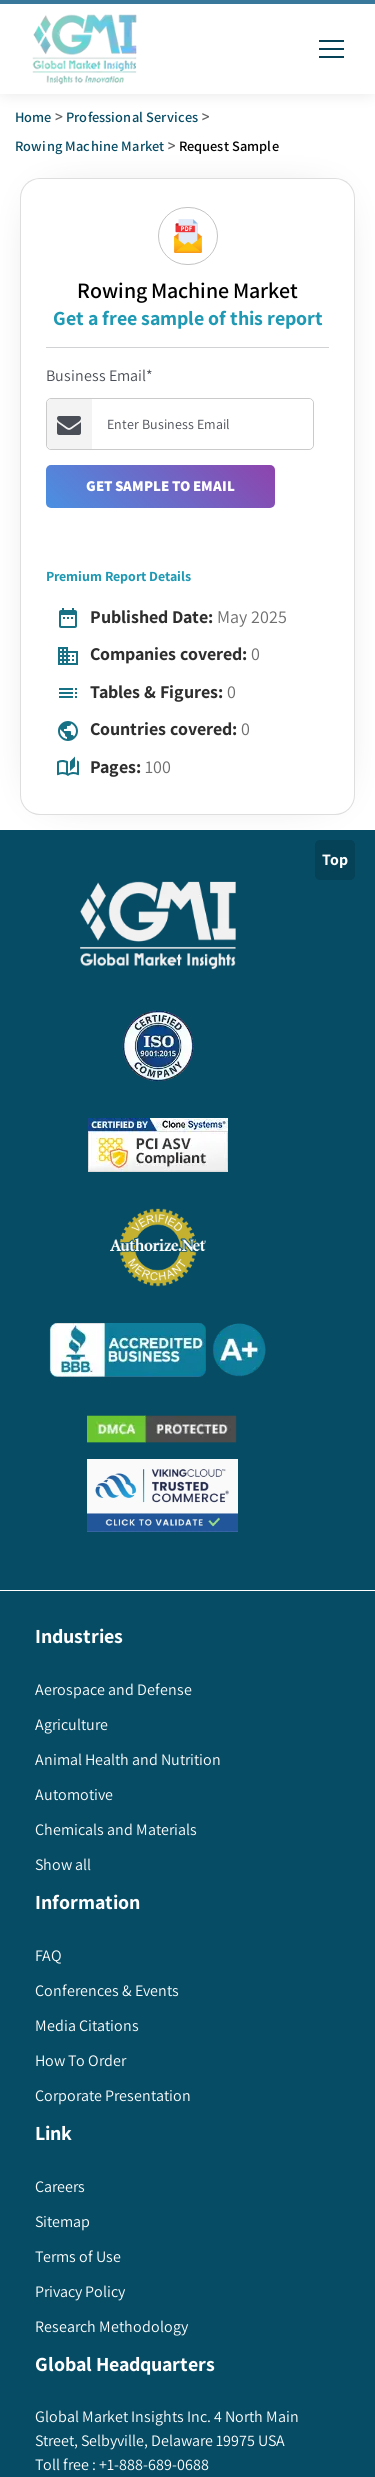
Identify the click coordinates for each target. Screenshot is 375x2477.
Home (33, 116)
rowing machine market (89, 145)
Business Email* (99, 375)
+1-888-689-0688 (152, 2464)
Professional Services (132, 116)
